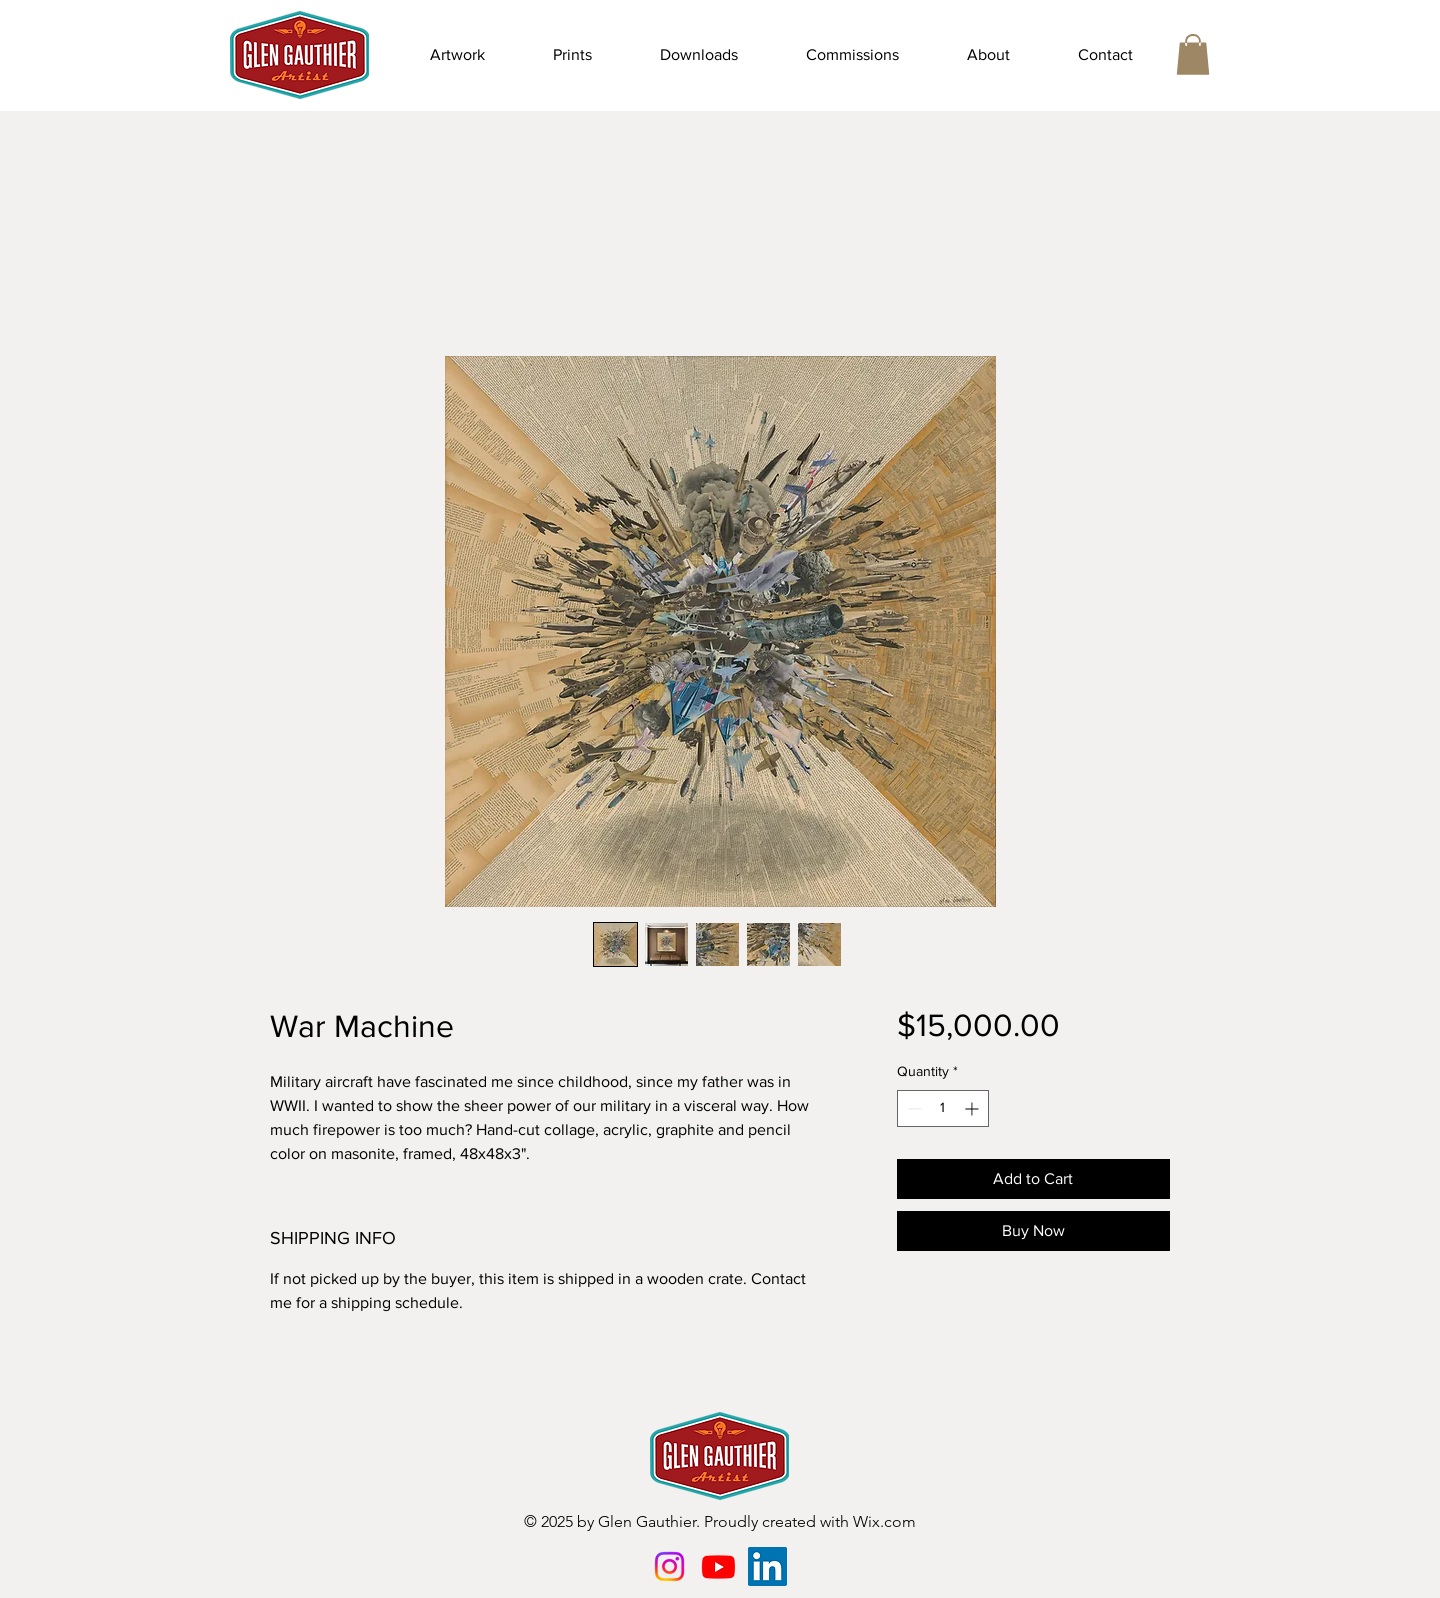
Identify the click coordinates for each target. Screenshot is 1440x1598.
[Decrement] (912, 1108)
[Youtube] (718, 1566)
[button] (457, 55)
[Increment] (973, 1108)
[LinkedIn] (767, 1566)
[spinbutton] (943, 1108)
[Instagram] (669, 1566)
